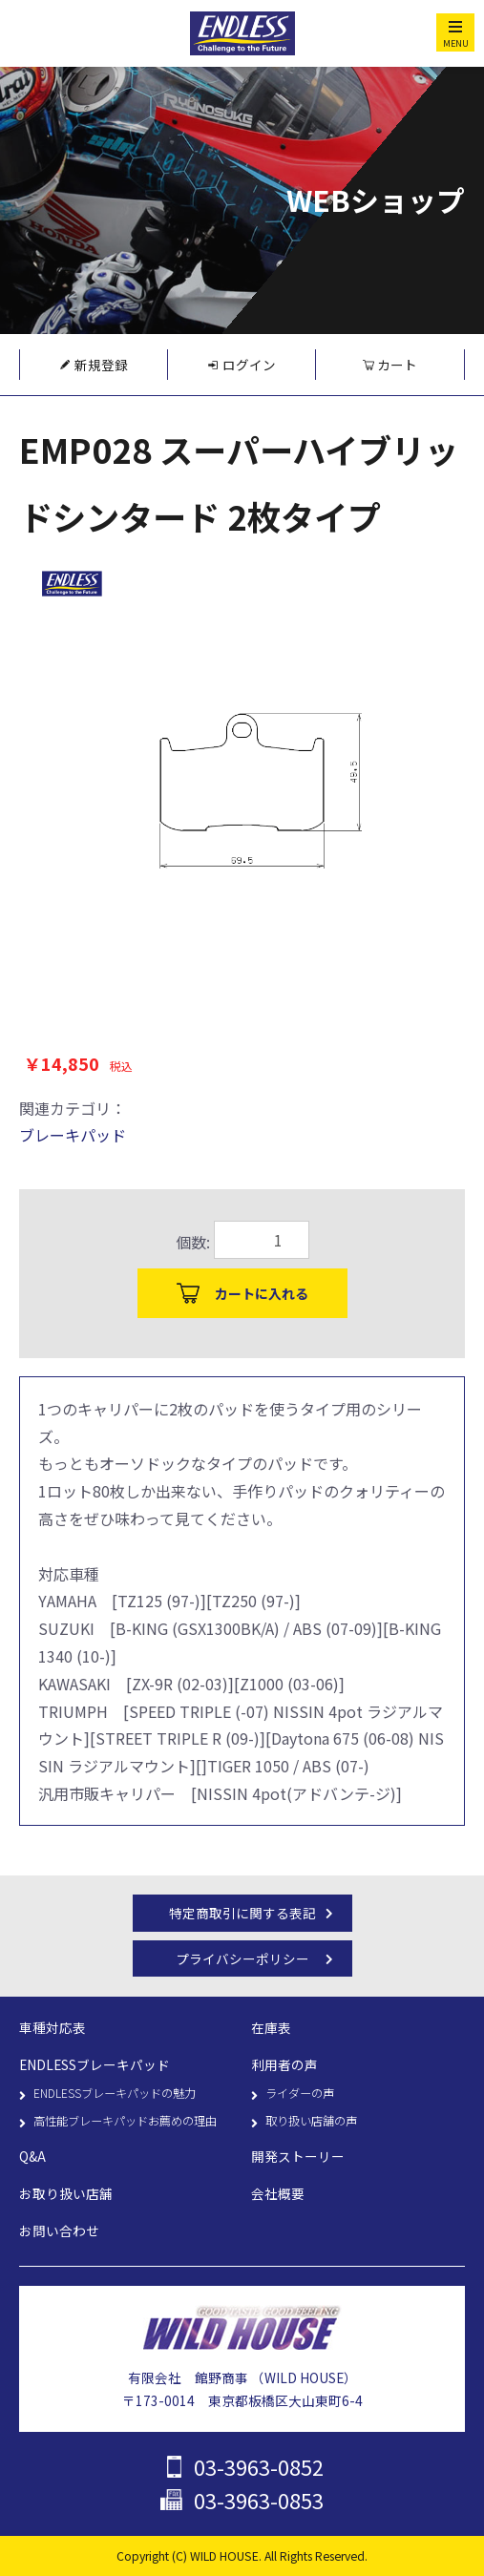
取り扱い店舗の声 (311, 2120)
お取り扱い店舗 (66, 2193)
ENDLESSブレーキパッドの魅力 (114, 2093)
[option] (242, 771)
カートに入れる (261, 1293)
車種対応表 (52, 2027)
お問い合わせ (59, 2230)
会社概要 (278, 2193)
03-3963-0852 (259, 2467)
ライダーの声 (299, 2093)
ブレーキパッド (72, 1134)
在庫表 (271, 2027)
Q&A (32, 2156)
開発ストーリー (298, 2156)
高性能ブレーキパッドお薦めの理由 (125, 2120)
